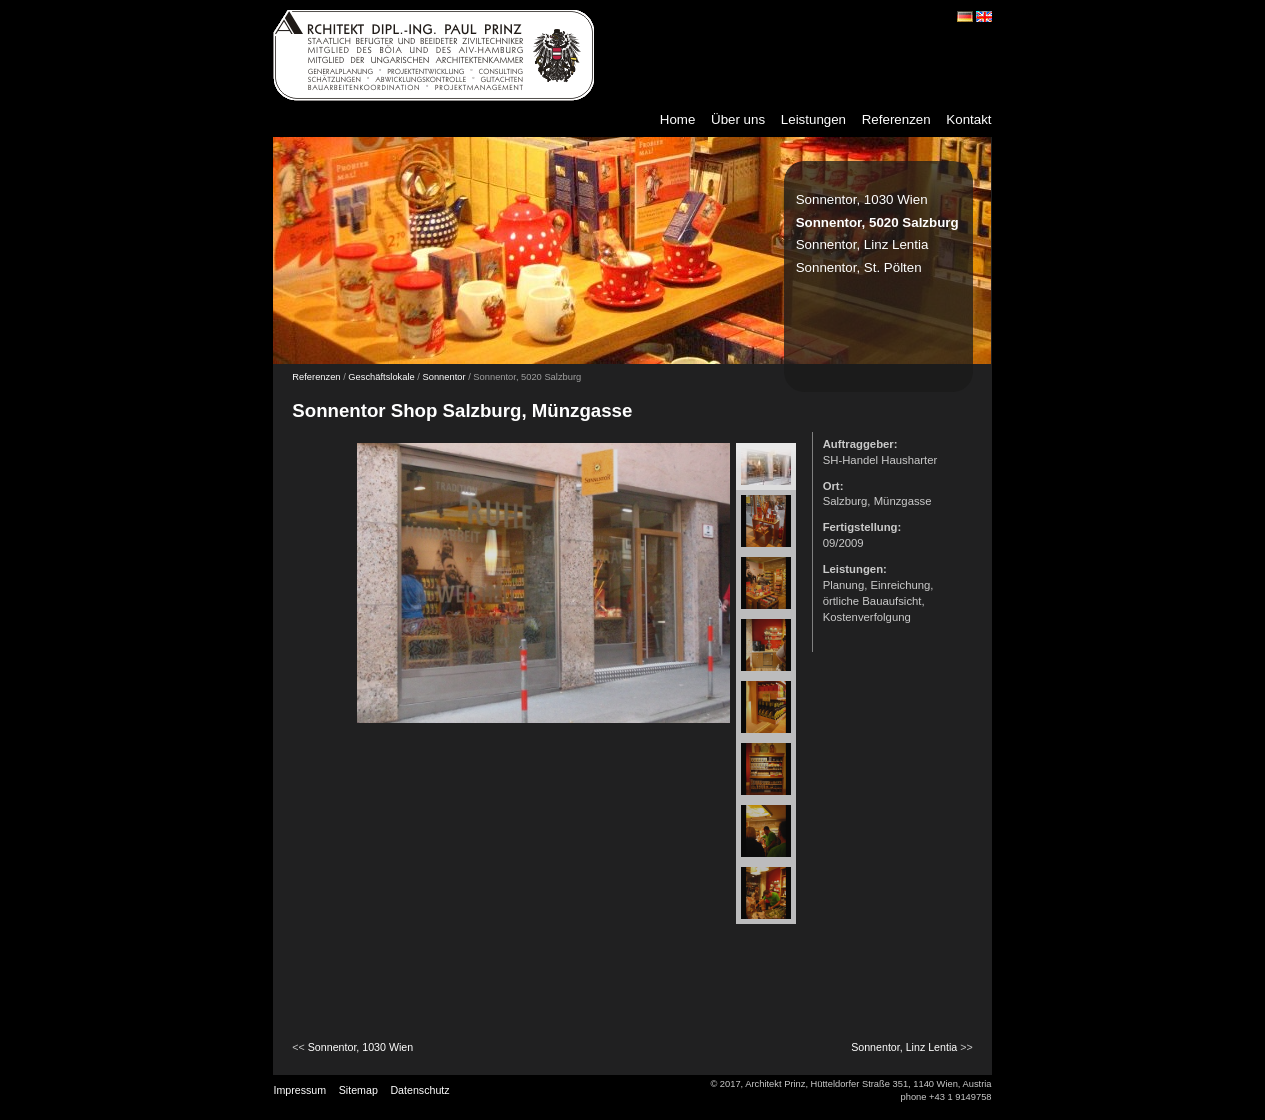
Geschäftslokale (381, 377)
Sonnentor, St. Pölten (859, 267)
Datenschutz (419, 1090)
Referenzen (896, 119)
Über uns (738, 119)
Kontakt (968, 119)
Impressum (299, 1090)
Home (678, 119)
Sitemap (358, 1090)
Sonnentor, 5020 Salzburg (877, 222)
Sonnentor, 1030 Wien (862, 199)
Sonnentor (444, 377)
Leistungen (813, 119)
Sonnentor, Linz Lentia (862, 244)
